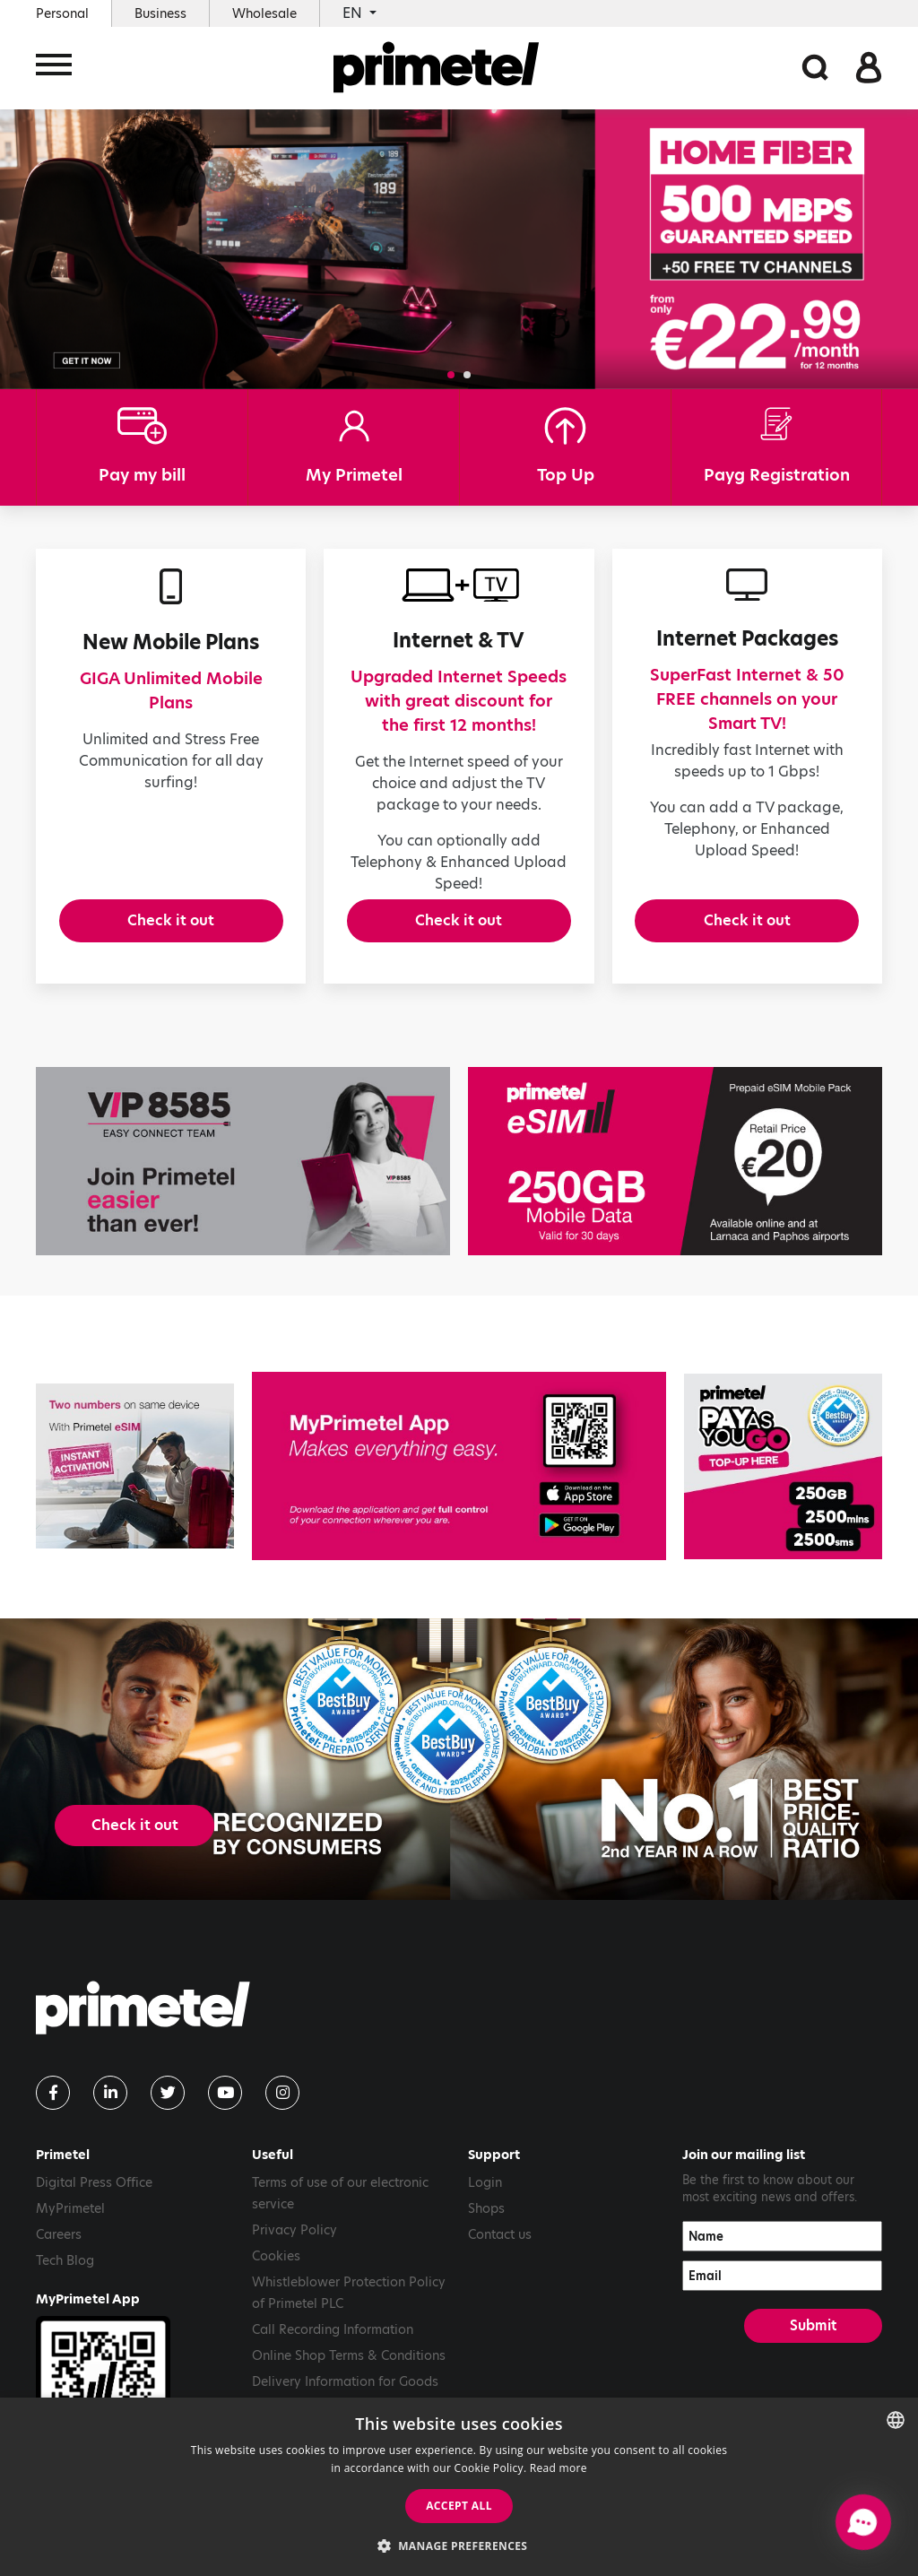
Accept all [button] (459, 2505)
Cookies (276, 2270)
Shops (486, 2223)
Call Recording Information (332, 2344)
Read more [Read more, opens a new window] (558, 2468)
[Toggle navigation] (54, 69)
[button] (451, 375)
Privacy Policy (294, 2244)
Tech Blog (65, 2275)
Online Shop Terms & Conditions (349, 2370)
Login (485, 2197)
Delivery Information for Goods (345, 2396)
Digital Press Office (94, 2197)
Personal (62, 13)
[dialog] (459, 2487)
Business (160, 13)
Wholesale (264, 13)
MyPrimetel (70, 2223)
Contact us (500, 2249)
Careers (59, 2249)
